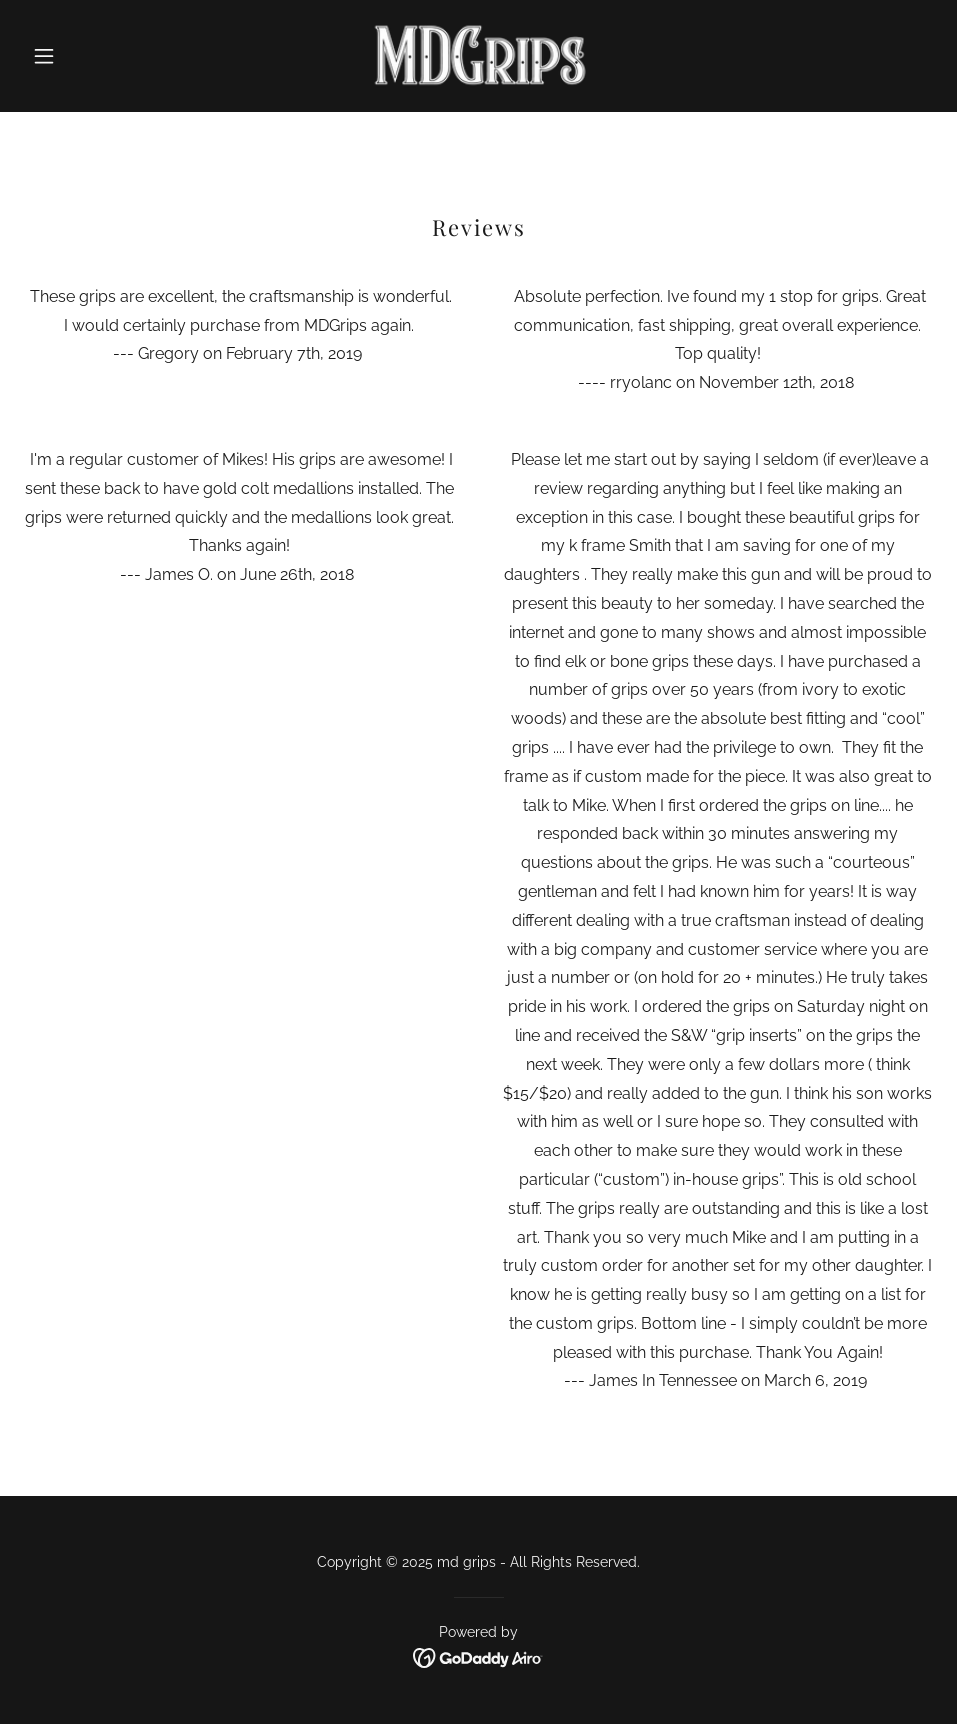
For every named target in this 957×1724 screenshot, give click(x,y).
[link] (478, 56)
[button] (92, 56)
